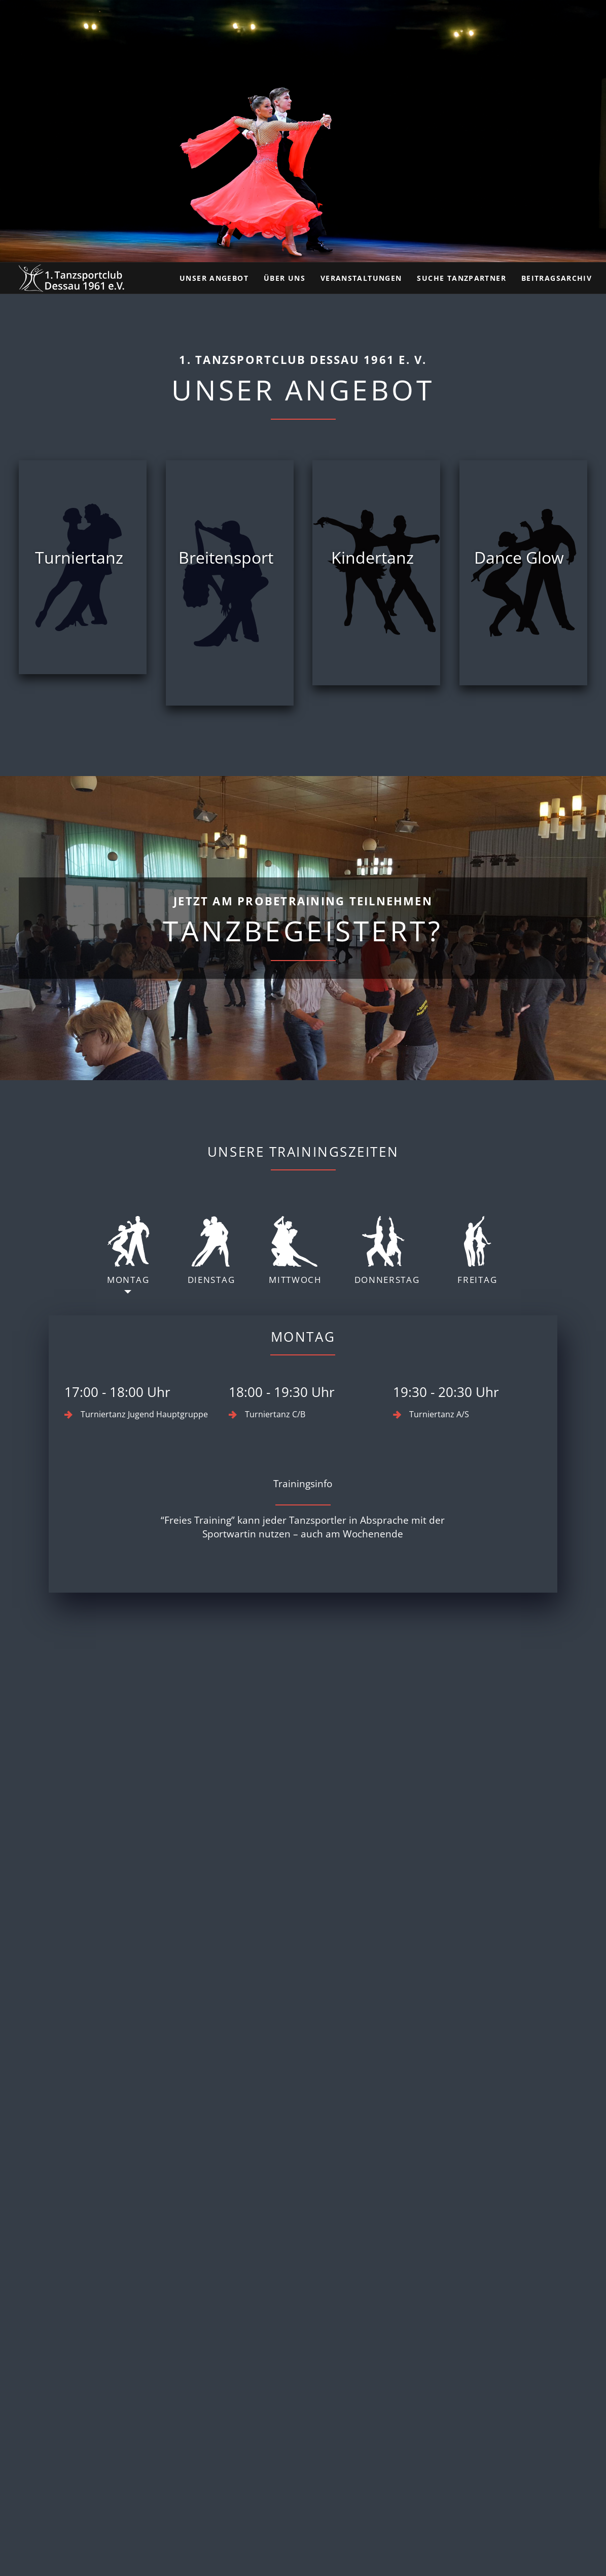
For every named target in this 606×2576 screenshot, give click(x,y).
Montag (128, 1250)
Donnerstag (387, 1250)
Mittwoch (295, 1250)
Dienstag (211, 1250)
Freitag (477, 1250)
